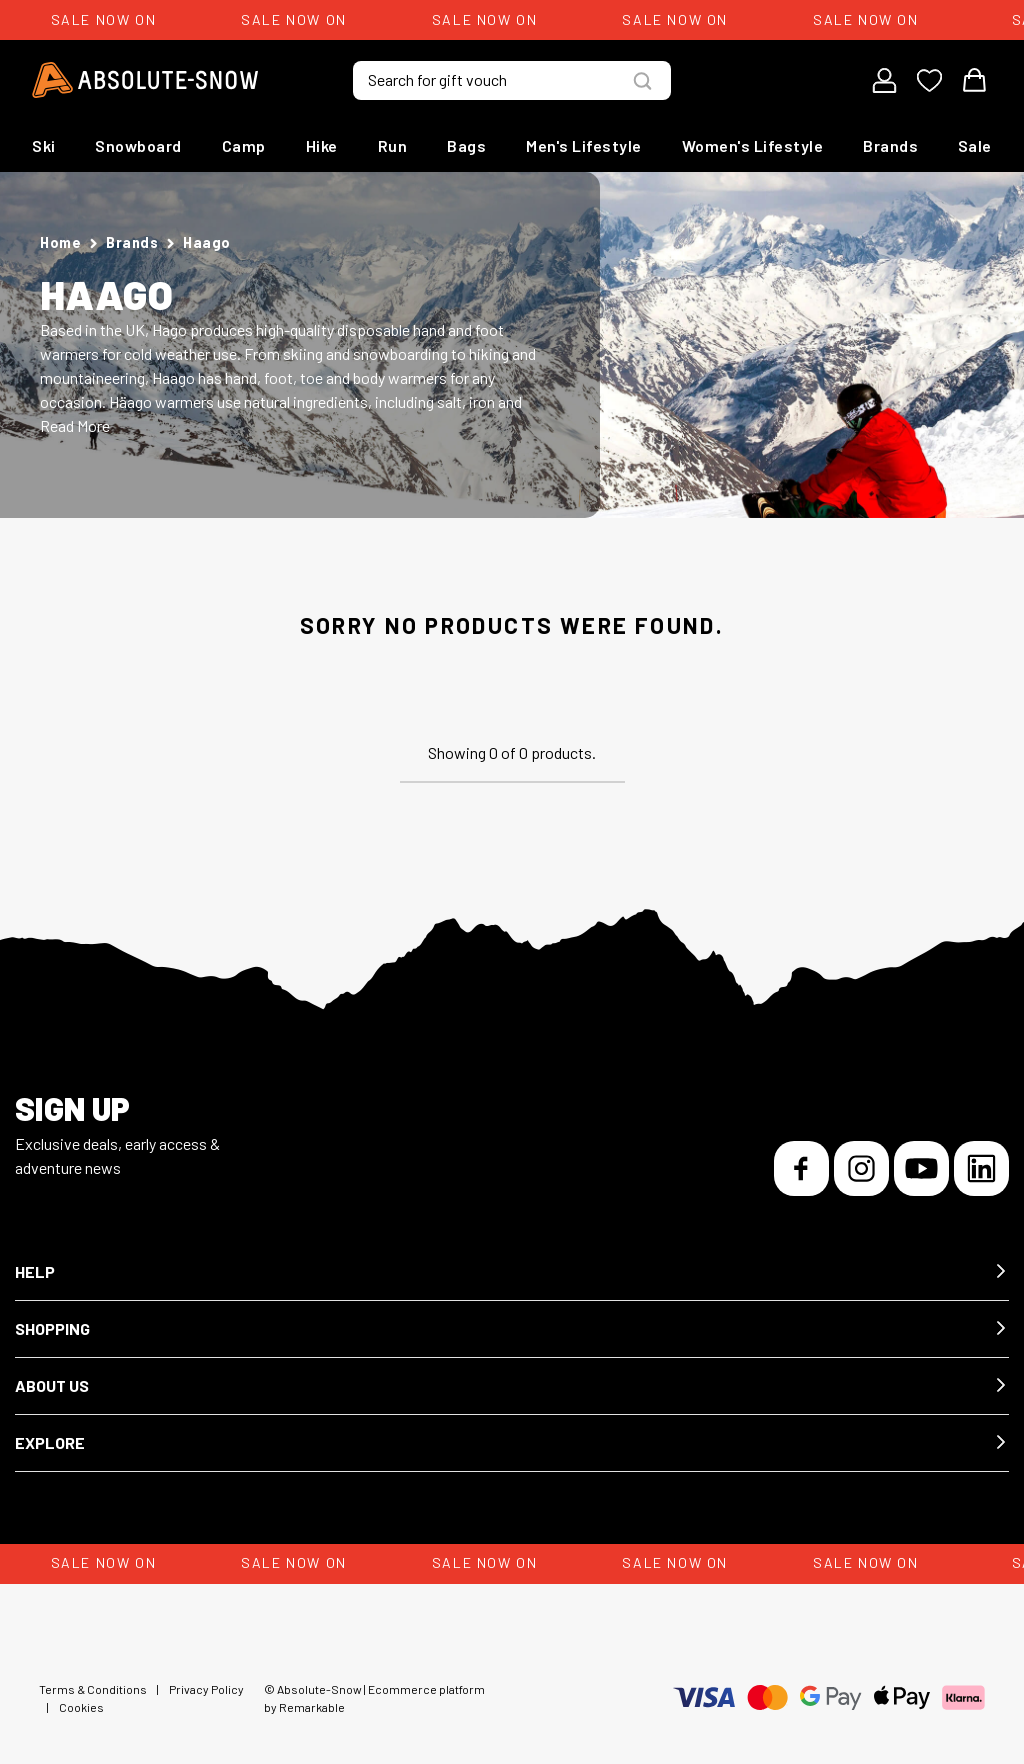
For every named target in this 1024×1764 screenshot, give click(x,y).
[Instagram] (861, 1168)
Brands (890, 145)
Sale (975, 145)
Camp (244, 145)
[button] (512, 1272)
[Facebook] (801, 1168)
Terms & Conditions (93, 1689)
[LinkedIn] (981, 1168)
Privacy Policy (206, 1689)
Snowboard (138, 145)
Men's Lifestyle (584, 145)
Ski (44, 145)
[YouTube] (921, 1168)
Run (393, 145)
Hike (322, 145)
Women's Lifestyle (753, 145)
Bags (466, 145)
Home (60, 242)
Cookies (81, 1707)
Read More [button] (75, 425)
